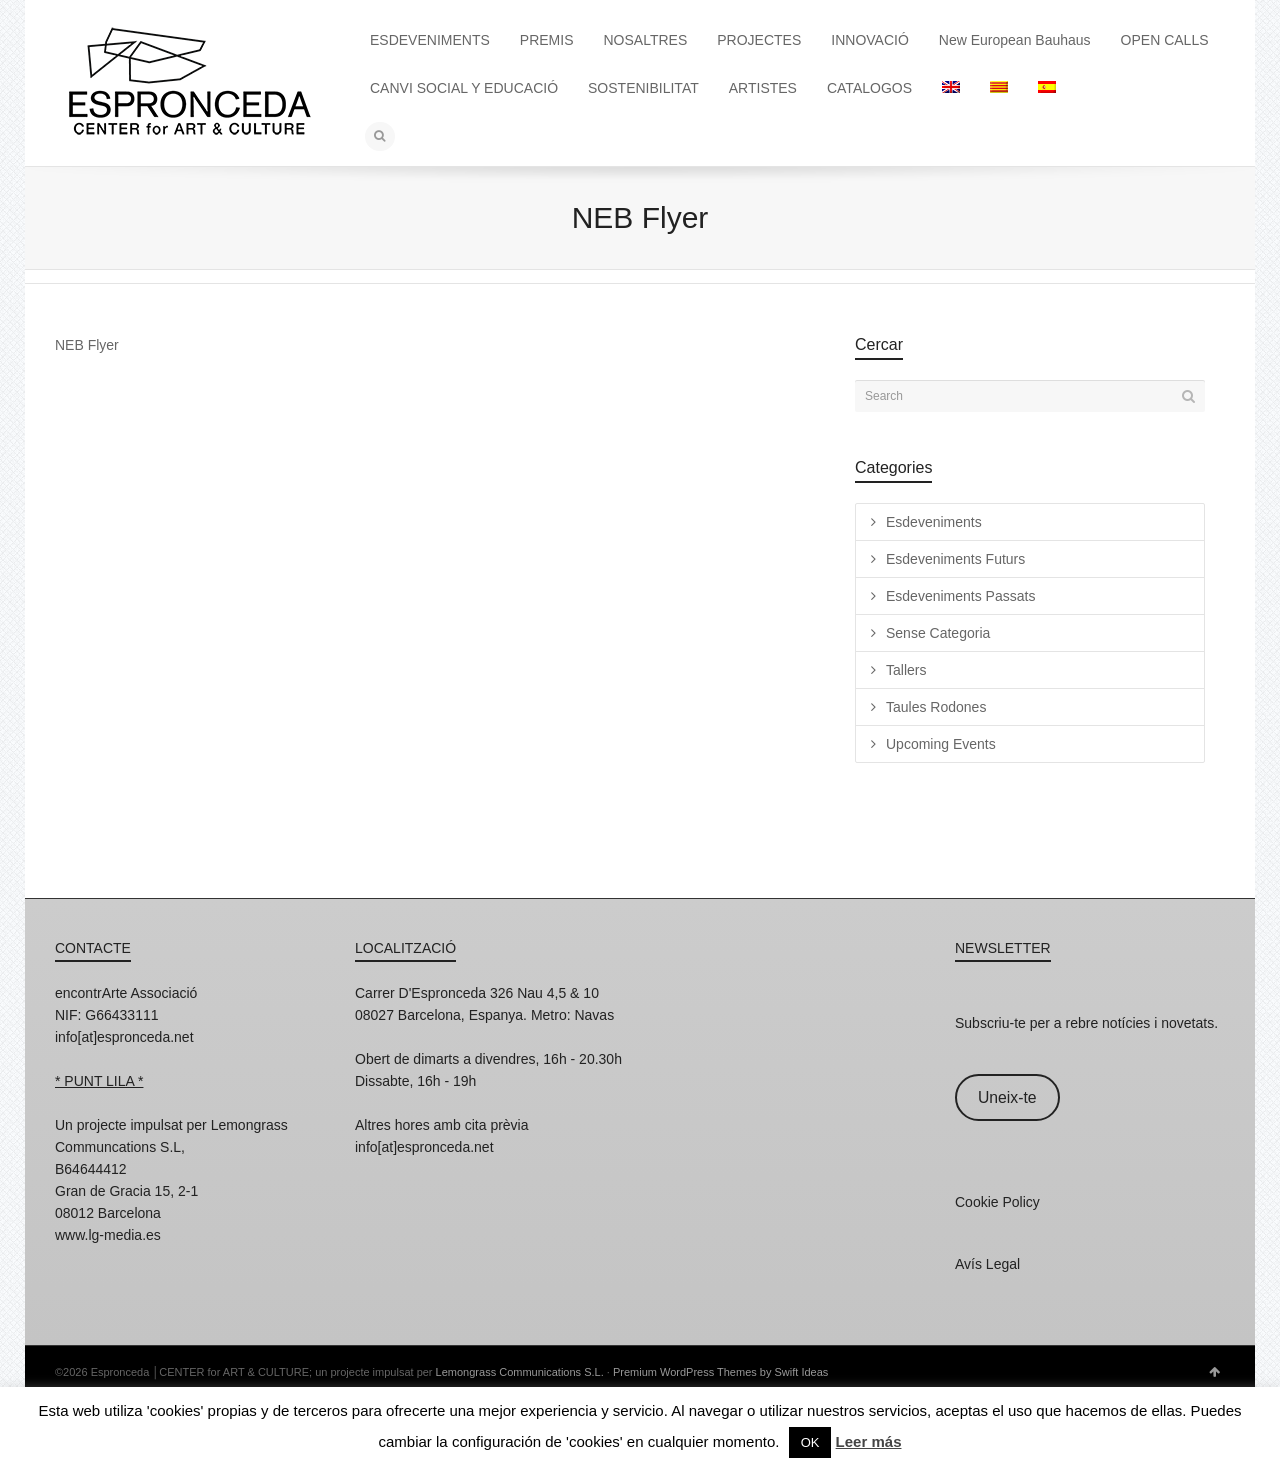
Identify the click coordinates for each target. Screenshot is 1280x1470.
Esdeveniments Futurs (955, 559)
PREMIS (547, 40)
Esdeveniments (934, 522)
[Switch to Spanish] (1047, 88)
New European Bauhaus (1015, 40)
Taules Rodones (936, 707)
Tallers (906, 670)
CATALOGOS (869, 88)
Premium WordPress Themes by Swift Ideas (720, 1372)
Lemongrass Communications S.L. (520, 1372)
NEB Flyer (87, 345)
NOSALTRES (646, 40)
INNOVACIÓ (870, 40)
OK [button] (810, 1442)
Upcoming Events (941, 744)
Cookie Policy (997, 1202)
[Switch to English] (951, 88)
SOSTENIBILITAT (643, 88)
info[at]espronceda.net (124, 1037)
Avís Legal (987, 1264)
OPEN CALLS (1165, 40)
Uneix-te (1007, 1097)
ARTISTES (763, 88)
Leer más (869, 1441)
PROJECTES (759, 40)
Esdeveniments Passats (960, 596)
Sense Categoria (938, 633)
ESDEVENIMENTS (430, 40)
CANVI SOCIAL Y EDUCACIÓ (464, 88)
